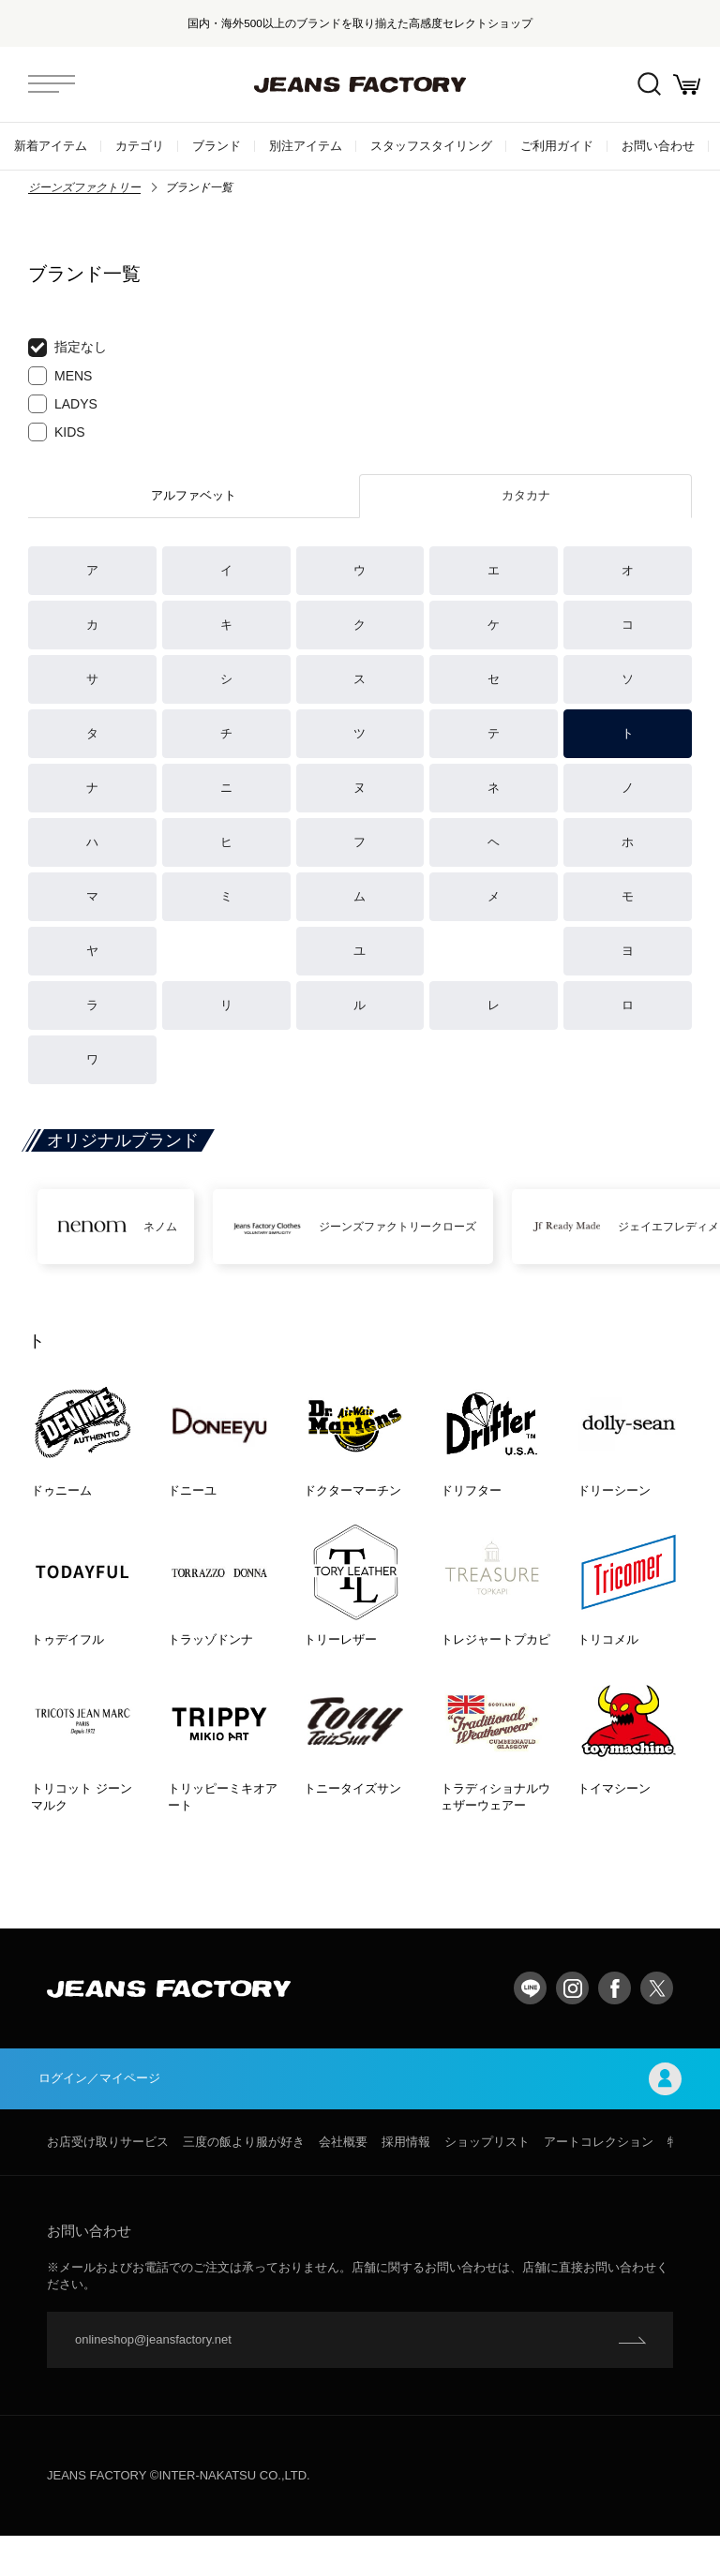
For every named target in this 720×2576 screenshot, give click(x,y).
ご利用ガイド (556, 146)
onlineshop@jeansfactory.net (153, 2380)
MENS (60, 375)
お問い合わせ (658, 146)
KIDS (56, 432)
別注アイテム (305, 146)
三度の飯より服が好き (244, 2182)
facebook (614, 2023)
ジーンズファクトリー (84, 187)
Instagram (572, 2023)
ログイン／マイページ (360, 2116)
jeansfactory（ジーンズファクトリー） (360, 84)
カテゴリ (139, 146)
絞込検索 (636, 85)
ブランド (216, 146)
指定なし (67, 347)
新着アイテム (50, 146)
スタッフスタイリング (431, 146)
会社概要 (343, 2182)
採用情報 (406, 2182)
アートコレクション (598, 2182)
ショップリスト (487, 2182)
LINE (530, 2023)
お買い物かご (683, 85)
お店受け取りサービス (108, 2182)
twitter (656, 2023)
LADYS (63, 404)
